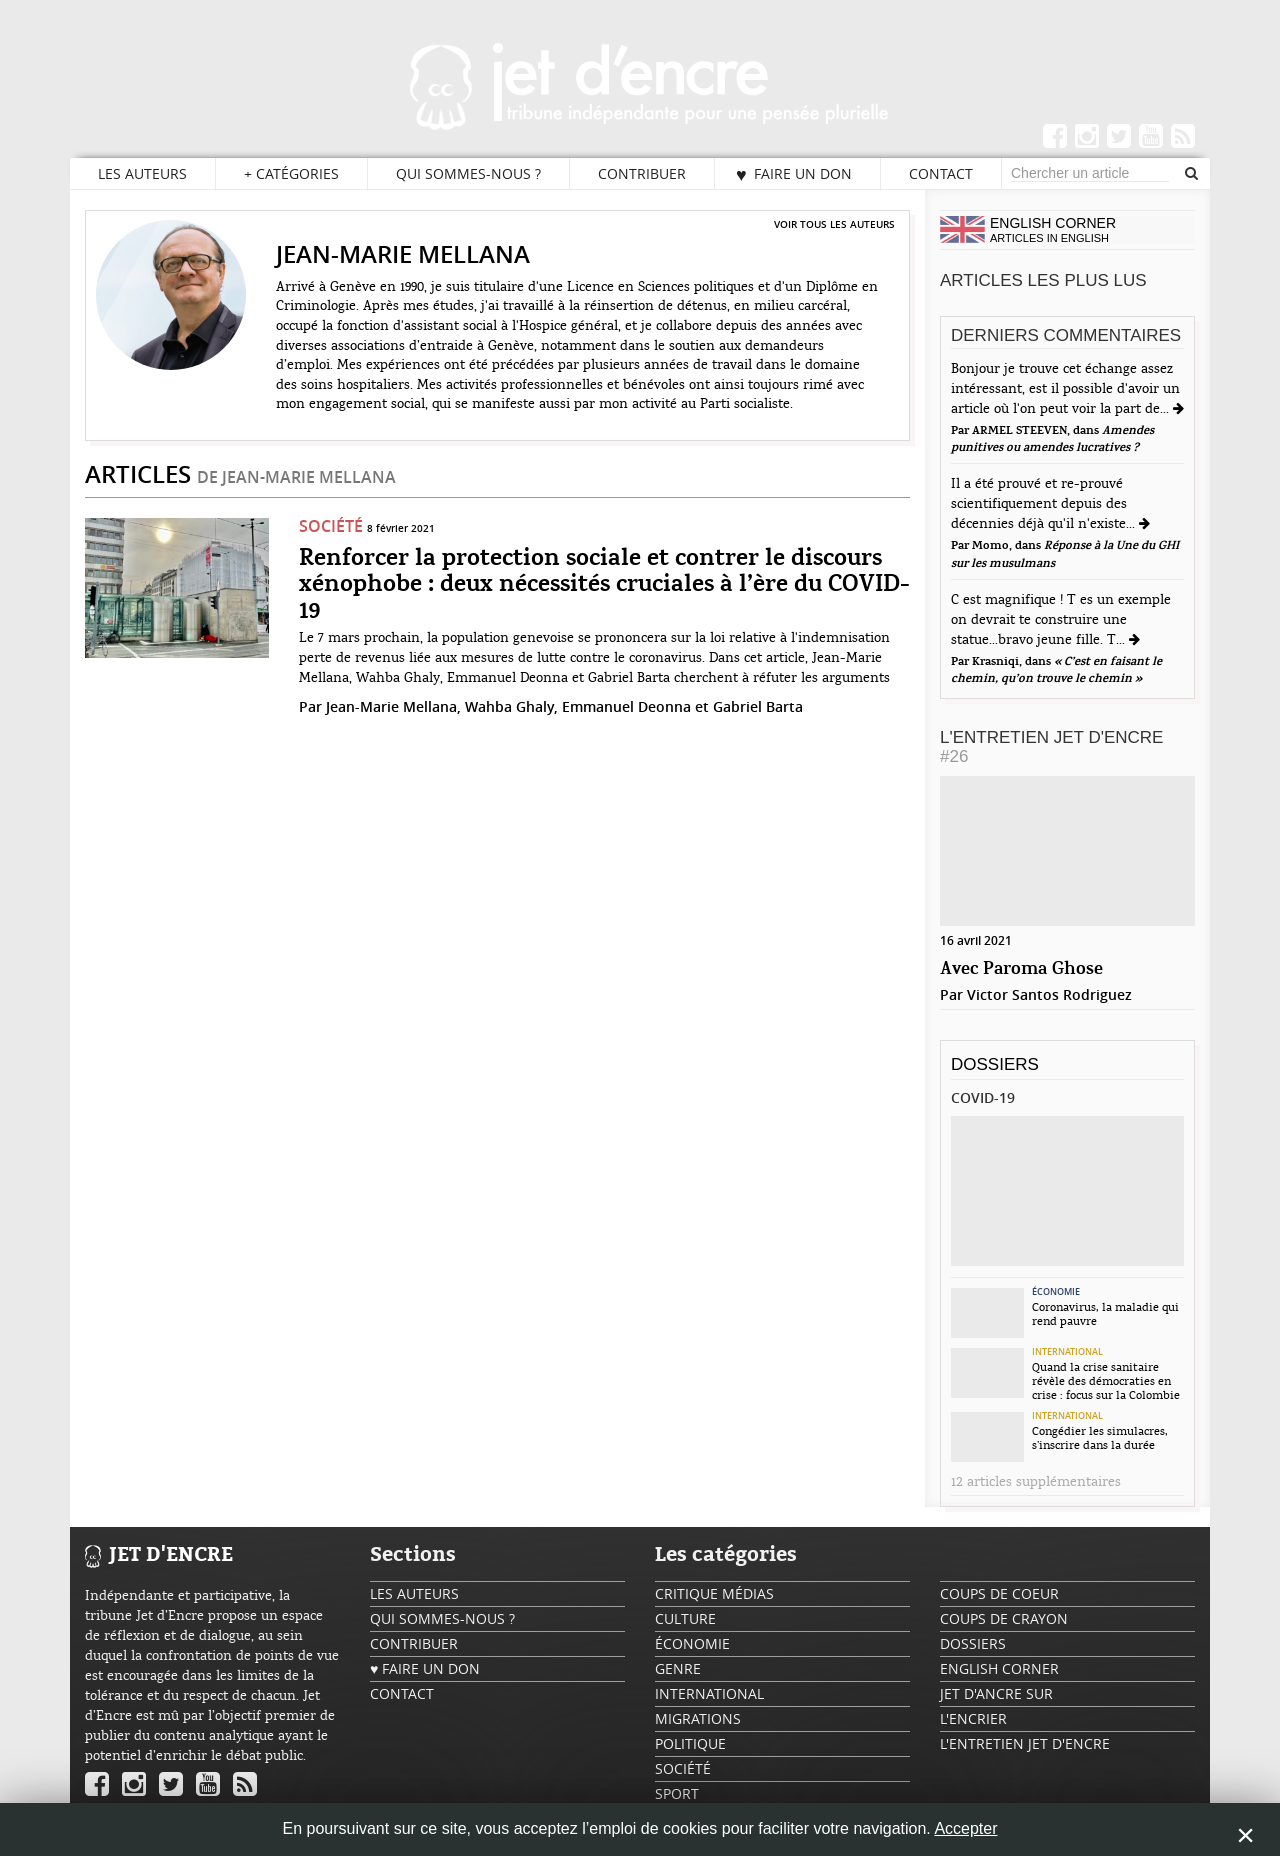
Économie (1056, 1292)
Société (331, 526)
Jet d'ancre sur (996, 1693)
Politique (690, 1743)
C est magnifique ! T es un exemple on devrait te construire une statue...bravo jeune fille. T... (1061, 620)
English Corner (999, 1668)
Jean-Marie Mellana (391, 706)
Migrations (698, 1718)
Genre (678, 1668)
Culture (685, 1618)
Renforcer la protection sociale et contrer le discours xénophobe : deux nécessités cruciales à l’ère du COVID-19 (604, 585)
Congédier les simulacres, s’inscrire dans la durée (1100, 1438)
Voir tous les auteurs (834, 224)
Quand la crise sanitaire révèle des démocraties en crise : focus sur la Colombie (1106, 1381)
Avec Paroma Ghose (1021, 969)
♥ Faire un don (794, 174)
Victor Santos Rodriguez (1049, 994)
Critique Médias (714, 1593)
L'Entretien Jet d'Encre (1051, 747)
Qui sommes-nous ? (468, 173)
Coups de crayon (1004, 1618)
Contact (941, 173)
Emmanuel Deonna (626, 706)
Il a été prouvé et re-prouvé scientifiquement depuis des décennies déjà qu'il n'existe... (1045, 504)
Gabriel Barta (758, 706)
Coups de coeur (999, 1593)
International (1067, 1352)
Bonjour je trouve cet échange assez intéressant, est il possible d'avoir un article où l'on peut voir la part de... (1065, 389)
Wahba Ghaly (509, 706)
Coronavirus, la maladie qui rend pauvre (1105, 1314)
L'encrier (973, 1718)
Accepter (965, 1828)
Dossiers (995, 1064)
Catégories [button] (291, 174)
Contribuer (642, 173)
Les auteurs (142, 173)
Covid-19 (983, 1097)
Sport (677, 1793)
